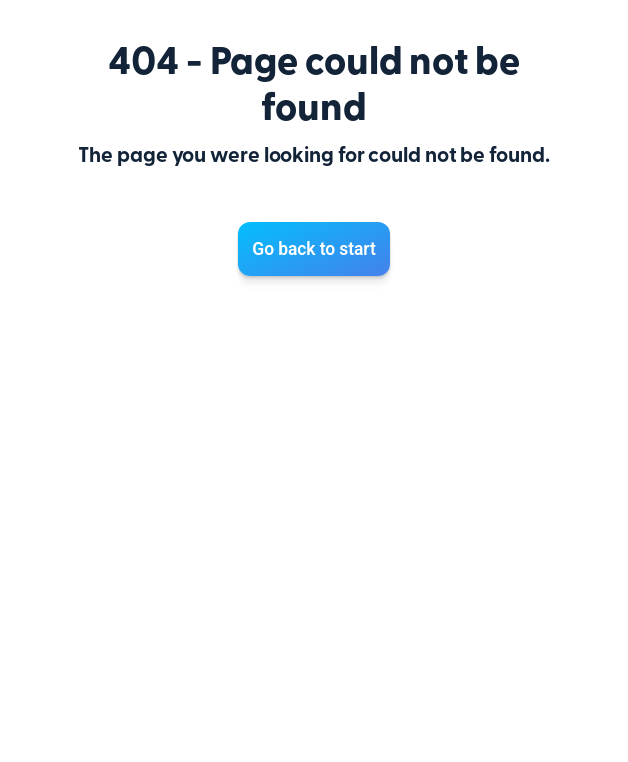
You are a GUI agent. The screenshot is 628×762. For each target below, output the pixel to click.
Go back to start (313, 249)
